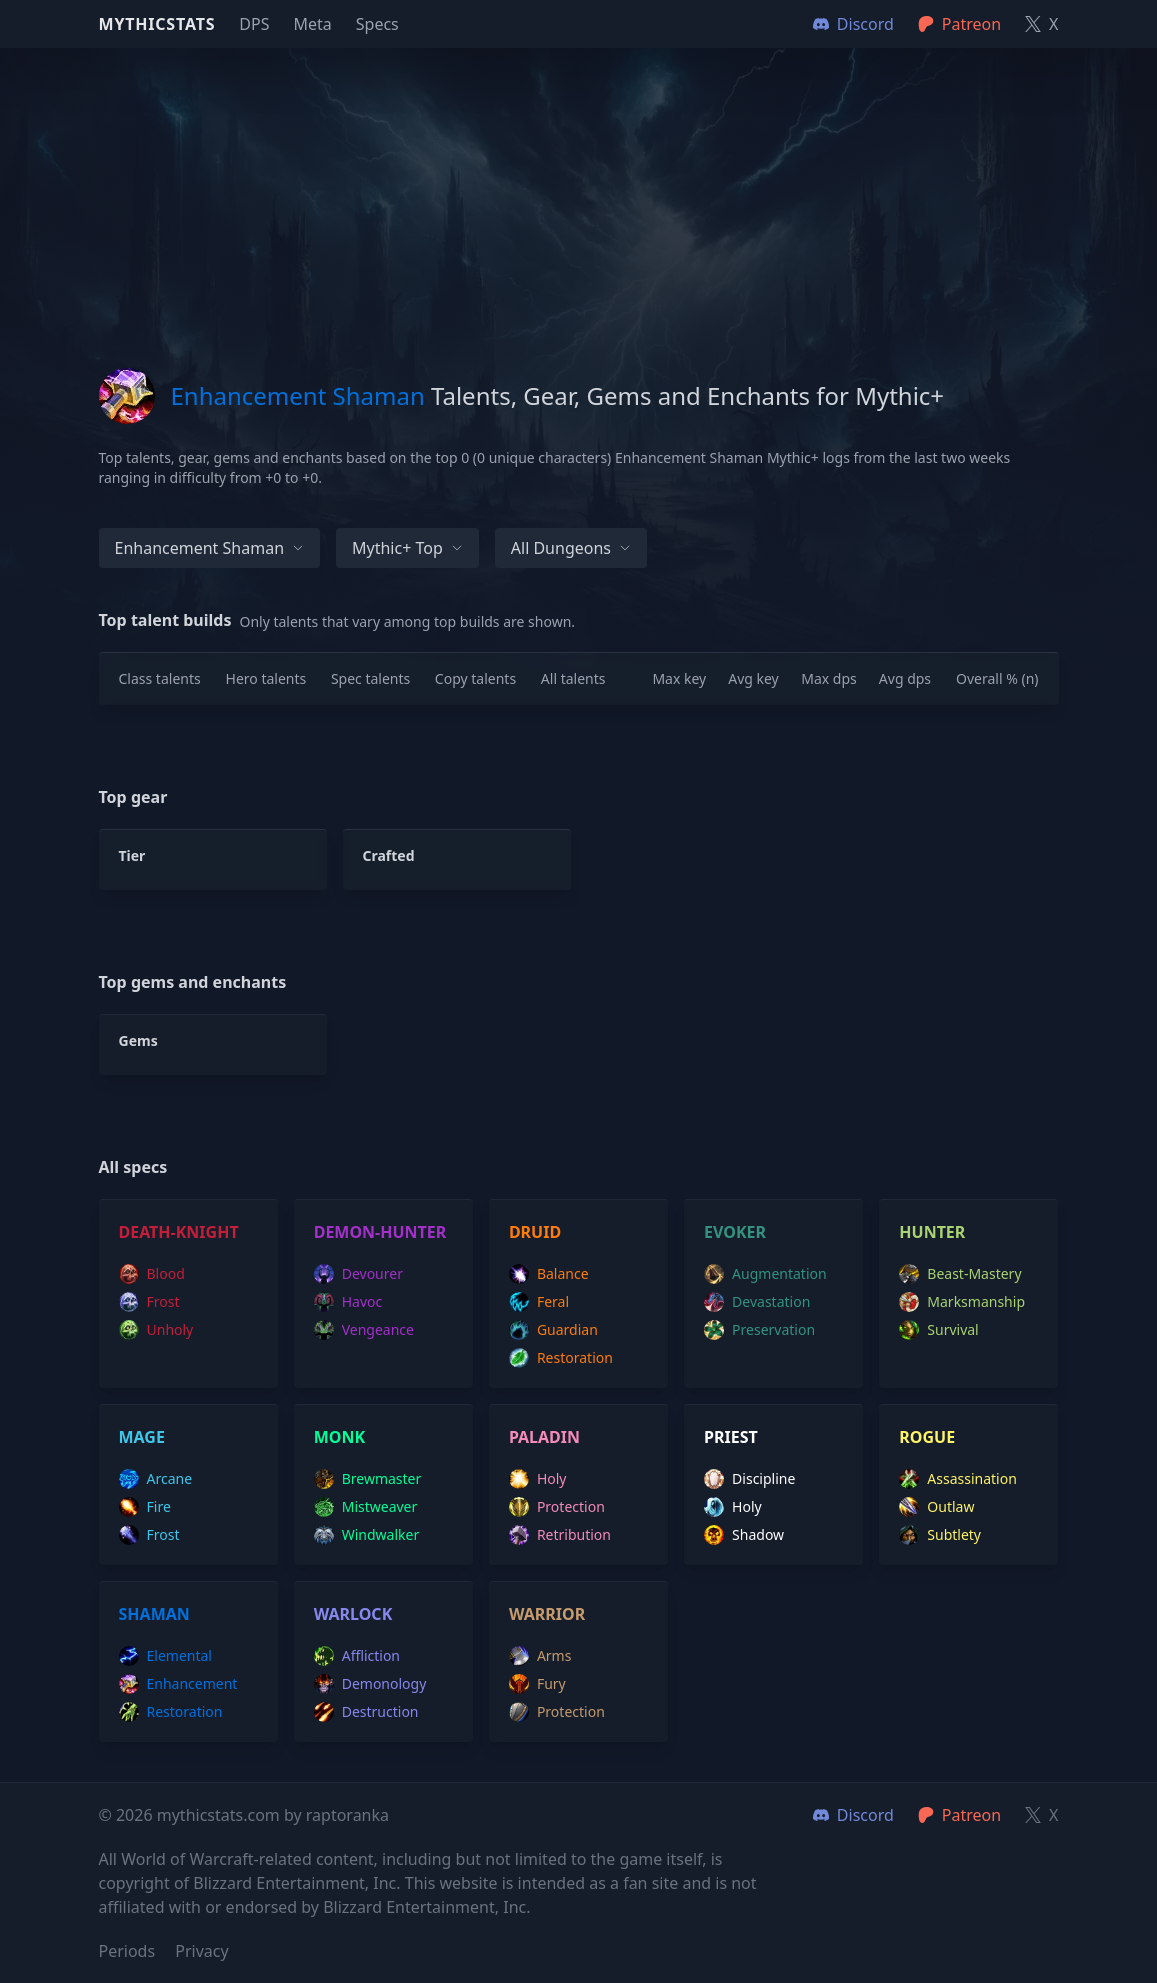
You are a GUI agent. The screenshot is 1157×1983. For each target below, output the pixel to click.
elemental (165, 1656)
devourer (358, 1274)
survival (938, 1330)
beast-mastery (960, 1274)
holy (538, 1479)
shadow (744, 1535)
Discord (853, 1815)
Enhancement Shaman (210, 548)
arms (540, 1656)
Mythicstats (157, 24)
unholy (156, 1330)
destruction (366, 1712)
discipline (749, 1479)
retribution (560, 1535)
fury (537, 1684)
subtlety (940, 1535)
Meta (312, 24)
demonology (370, 1684)
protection (557, 1507)
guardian (553, 1330)
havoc (348, 1302)
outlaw (936, 1507)
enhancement (178, 1684)
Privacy (201, 1951)
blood (152, 1274)
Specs (377, 24)
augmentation (765, 1274)
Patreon (959, 1815)
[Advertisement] (579, 188)
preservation (759, 1330)
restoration (561, 1358)
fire (145, 1507)
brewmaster (368, 1479)
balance (549, 1274)
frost (149, 1302)
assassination (958, 1479)
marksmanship (962, 1302)
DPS (254, 24)
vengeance (364, 1330)
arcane (156, 1479)
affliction (357, 1656)
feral (539, 1302)
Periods (127, 1951)
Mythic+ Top (407, 548)
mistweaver (366, 1507)
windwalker (367, 1535)
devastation (757, 1302)
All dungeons (571, 548)
